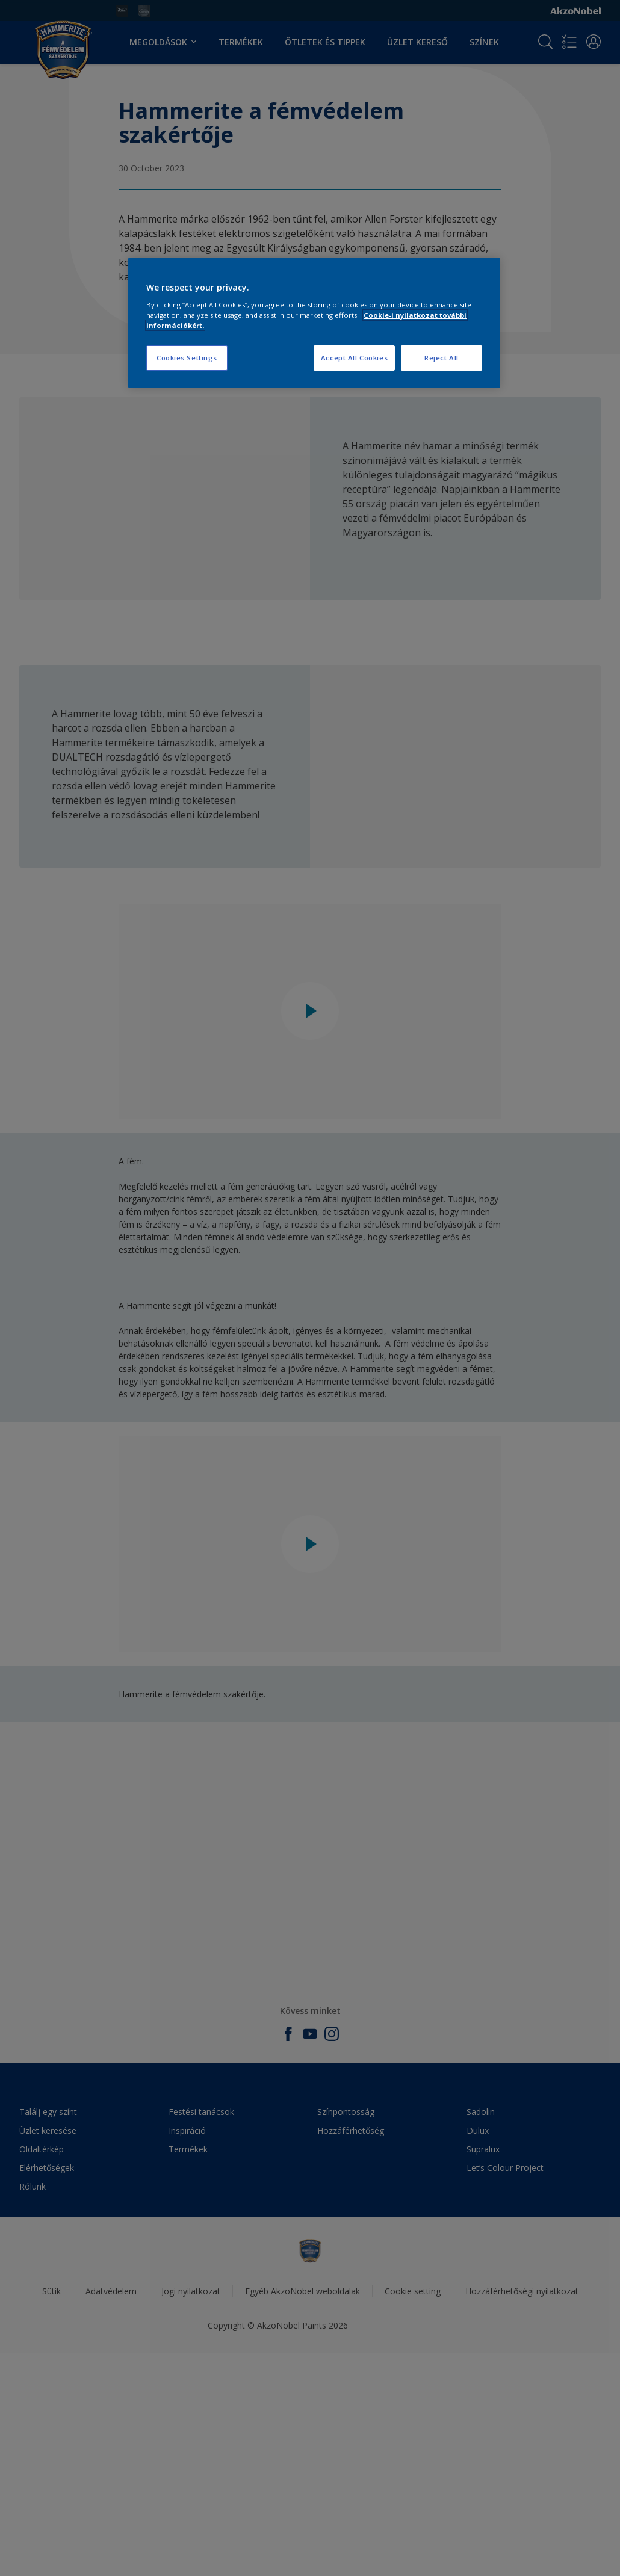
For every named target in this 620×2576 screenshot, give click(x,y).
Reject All (441, 357)
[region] (314, 323)
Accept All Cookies (354, 357)
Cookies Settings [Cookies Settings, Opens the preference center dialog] (187, 357)
